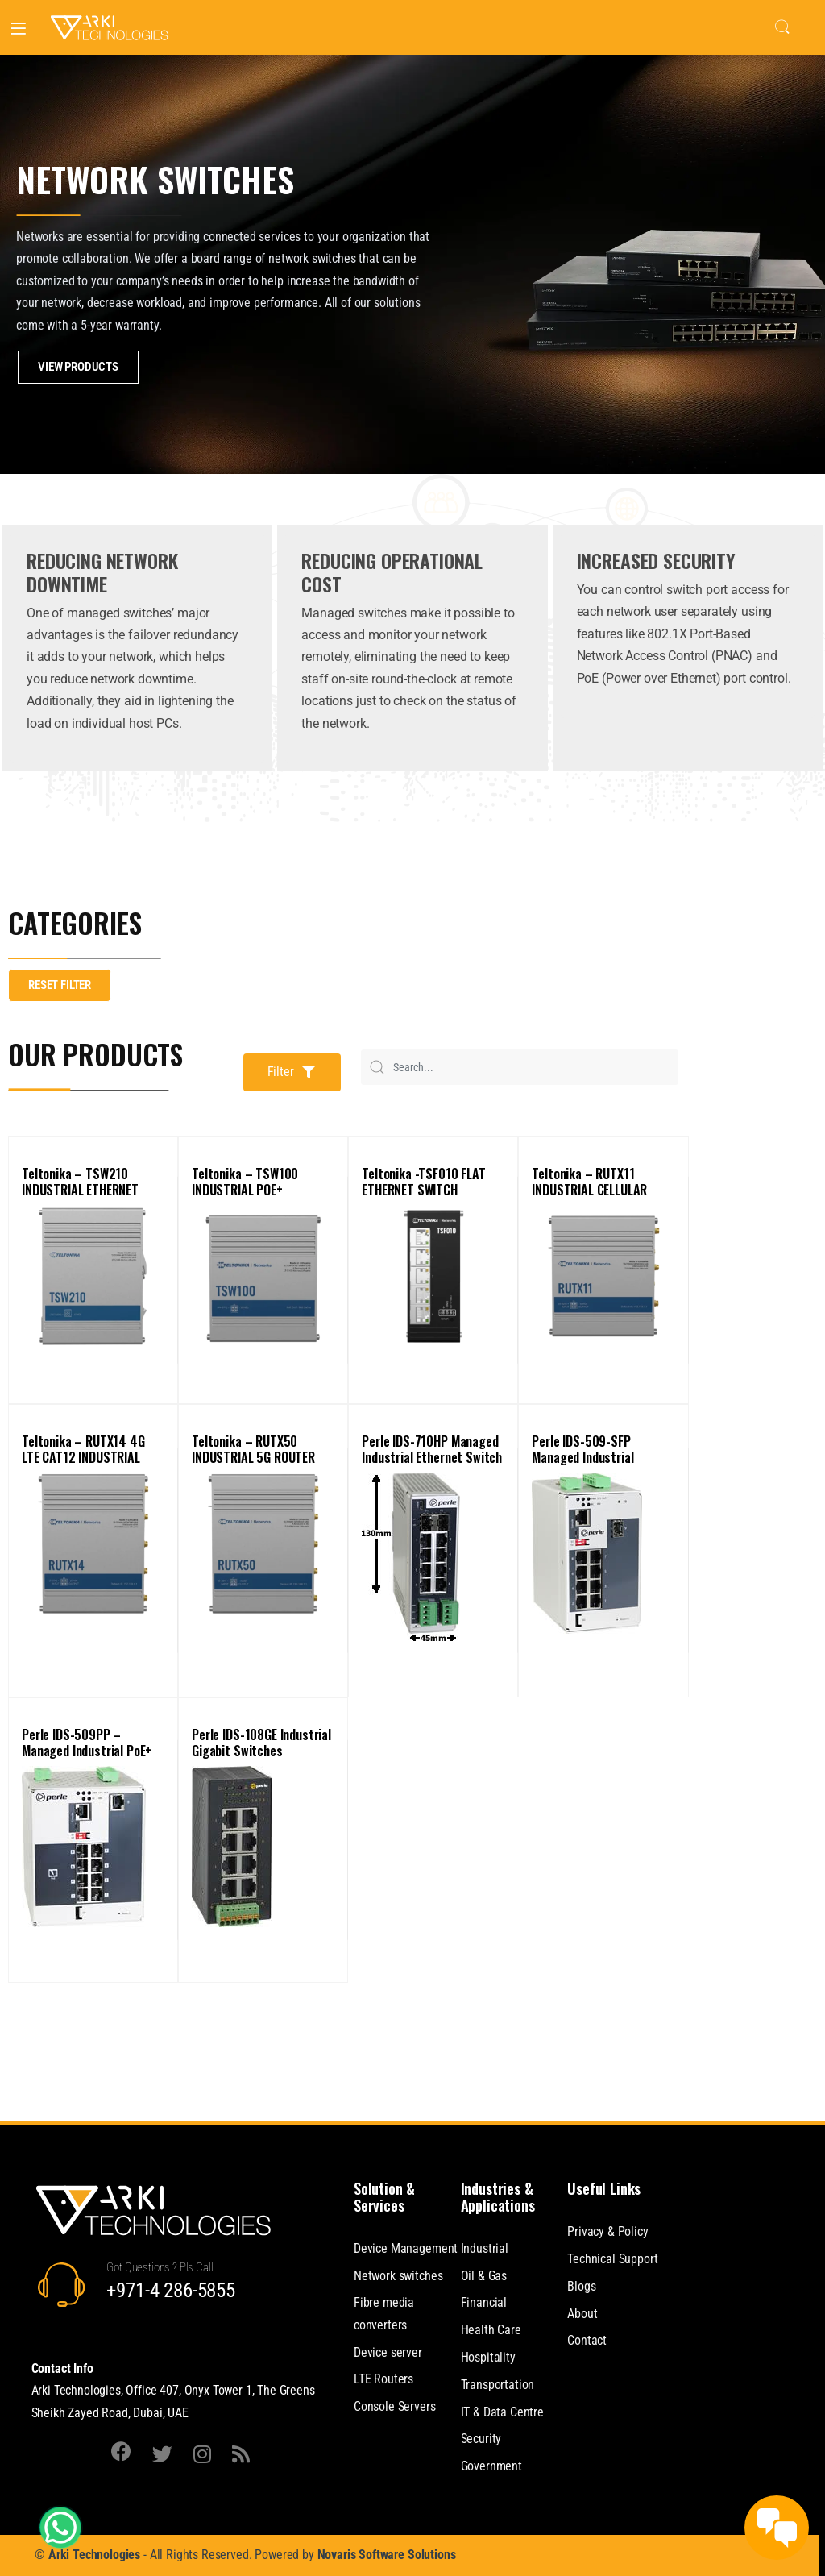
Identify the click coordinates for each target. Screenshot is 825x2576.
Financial (484, 2302)
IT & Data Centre (502, 2412)
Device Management (406, 2248)
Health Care (491, 2329)
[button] (292, 1072)
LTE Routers (383, 2379)
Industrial (484, 2248)
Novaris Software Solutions (386, 2554)
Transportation (498, 2384)
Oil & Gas (484, 2275)
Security (481, 2438)
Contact (587, 2340)
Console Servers (395, 2406)
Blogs (581, 2286)
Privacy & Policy (607, 2231)
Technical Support (612, 2258)
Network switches (398, 2275)
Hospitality (488, 2357)
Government (491, 2466)
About (582, 2313)
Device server (388, 2352)
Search (782, 27)
